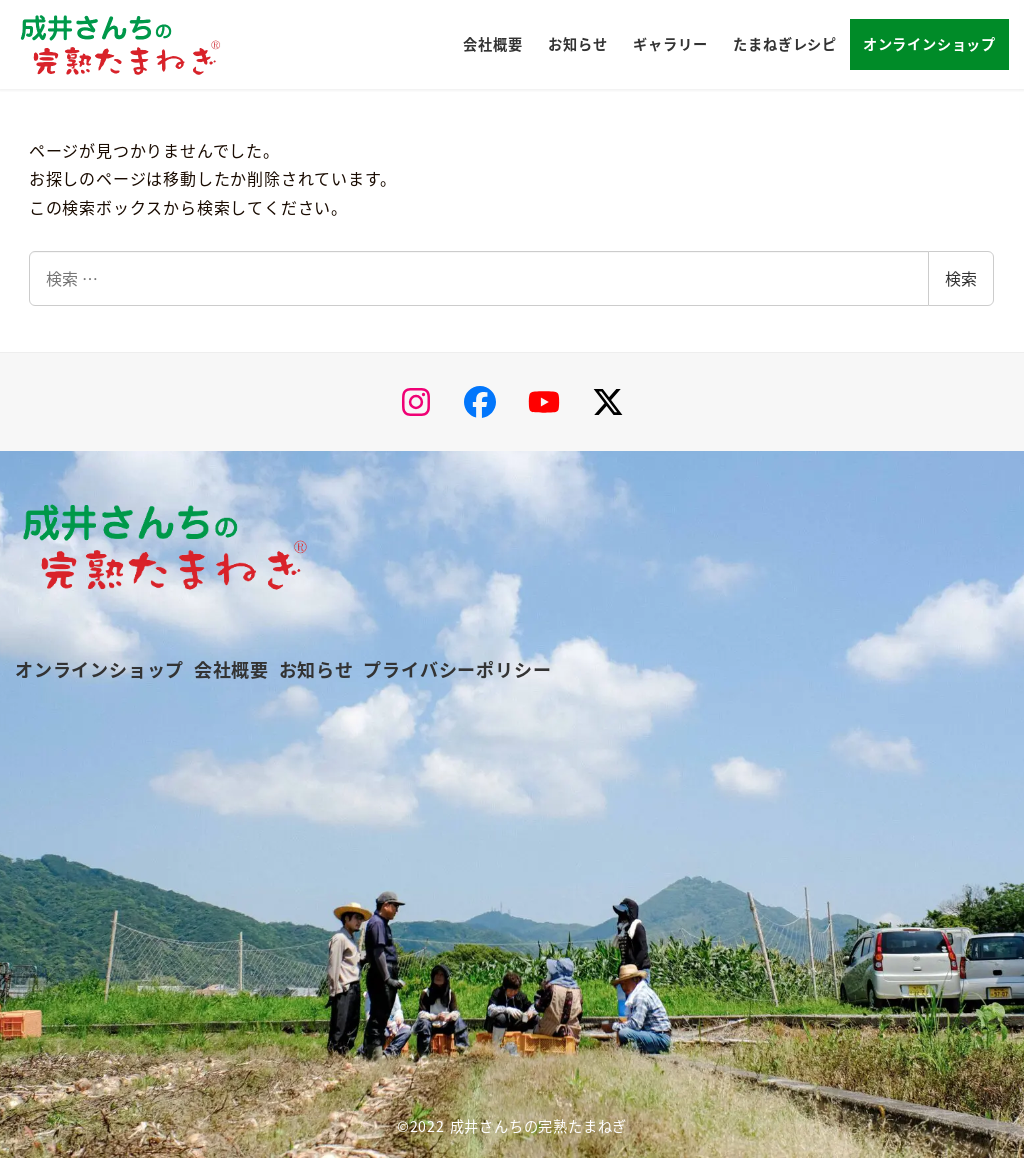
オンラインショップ (99, 669)
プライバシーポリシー (457, 669)
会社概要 (231, 669)
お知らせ (316, 669)
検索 (961, 278)
